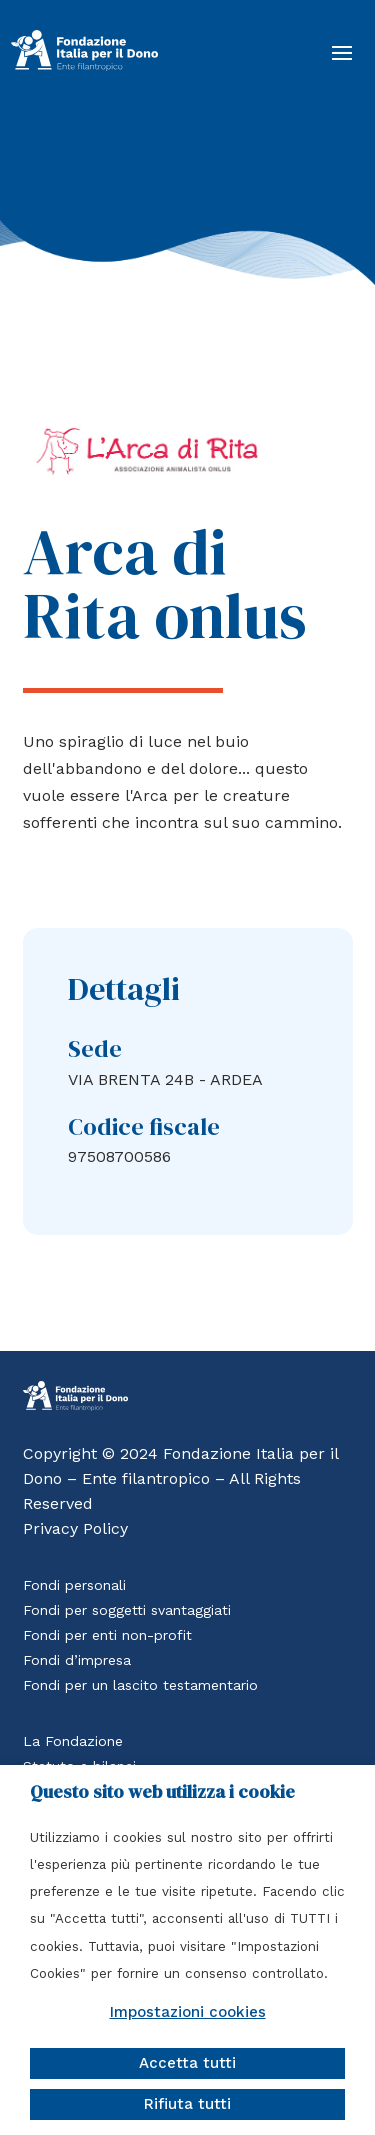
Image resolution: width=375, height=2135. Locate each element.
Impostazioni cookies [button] (188, 2012)
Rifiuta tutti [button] (187, 2104)
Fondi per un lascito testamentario (140, 1685)
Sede (95, 1048)
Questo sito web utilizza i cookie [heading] (162, 1792)
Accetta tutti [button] (187, 2063)
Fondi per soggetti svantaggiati (127, 1610)
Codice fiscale (144, 1126)
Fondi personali (74, 1585)
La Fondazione (73, 1741)
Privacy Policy (75, 1528)
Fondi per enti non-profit (107, 1635)
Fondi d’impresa (77, 1660)
